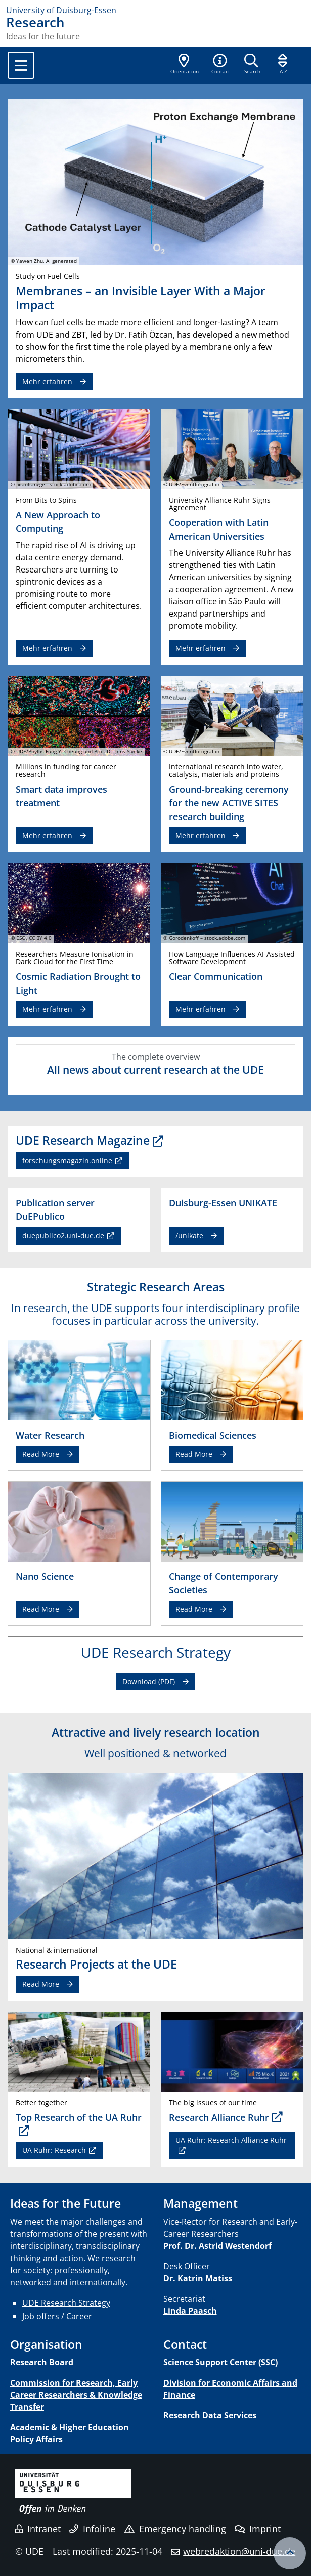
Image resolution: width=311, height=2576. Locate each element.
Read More (40, 1454)
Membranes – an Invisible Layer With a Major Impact (140, 297)
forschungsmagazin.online (67, 1160)
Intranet (38, 2529)
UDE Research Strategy (66, 2302)
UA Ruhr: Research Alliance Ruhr (231, 2140)
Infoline (92, 2529)
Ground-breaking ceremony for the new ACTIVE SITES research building (229, 803)
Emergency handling (175, 2529)
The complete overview (155, 1064)
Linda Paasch (190, 2310)
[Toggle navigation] (21, 65)
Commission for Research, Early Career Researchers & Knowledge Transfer (76, 2395)
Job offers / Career (57, 2316)
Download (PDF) (148, 1681)
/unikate (189, 1235)
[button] (220, 65)
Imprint (258, 2529)
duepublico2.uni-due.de (63, 1235)
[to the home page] (155, 10)
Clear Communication (215, 976)
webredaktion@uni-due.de (239, 2551)
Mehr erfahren (47, 835)
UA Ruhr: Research (54, 2150)
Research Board (41, 2362)
